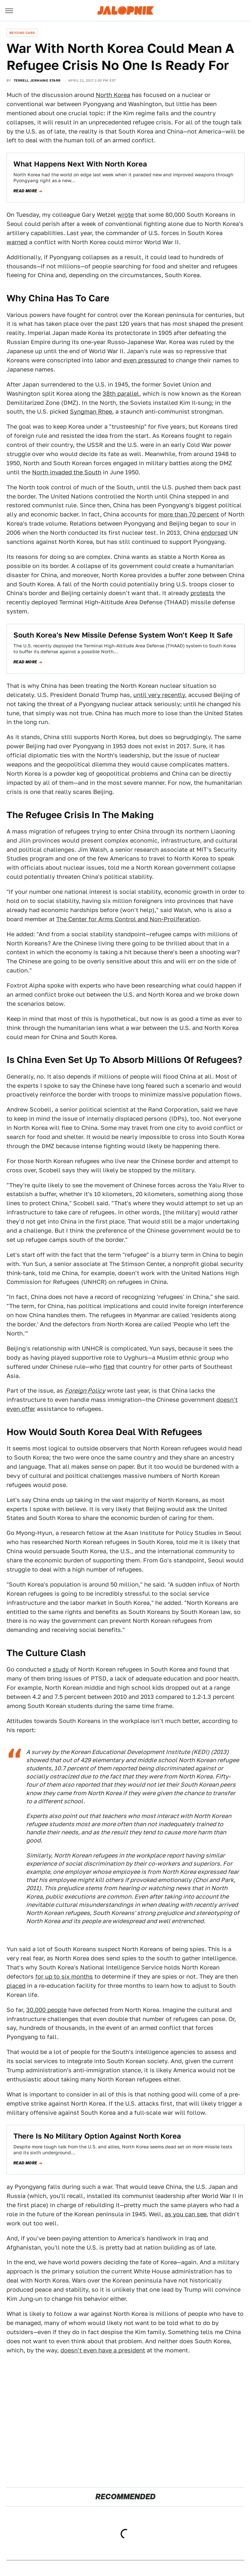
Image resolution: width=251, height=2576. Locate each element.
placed (16, 1985)
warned (17, 242)
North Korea (113, 94)
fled (108, 1366)
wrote (125, 214)
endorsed (214, 532)
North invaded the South (66, 472)
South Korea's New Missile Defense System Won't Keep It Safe (123, 635)
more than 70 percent (189, 514)
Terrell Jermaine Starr (37, 80)
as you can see (186, 2214)
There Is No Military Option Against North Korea (97, 2136)
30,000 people (46, 2009)
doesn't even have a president (102, 2350)
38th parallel (121, 393)
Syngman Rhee (91, 411)
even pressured (145, 360)
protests (202, 593)
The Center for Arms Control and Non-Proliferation (127, 919)
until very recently (159, 694)
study (61, 1669)
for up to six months (64, 1976)
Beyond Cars (22, 33)
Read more (25, 191)
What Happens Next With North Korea (80, 164)
